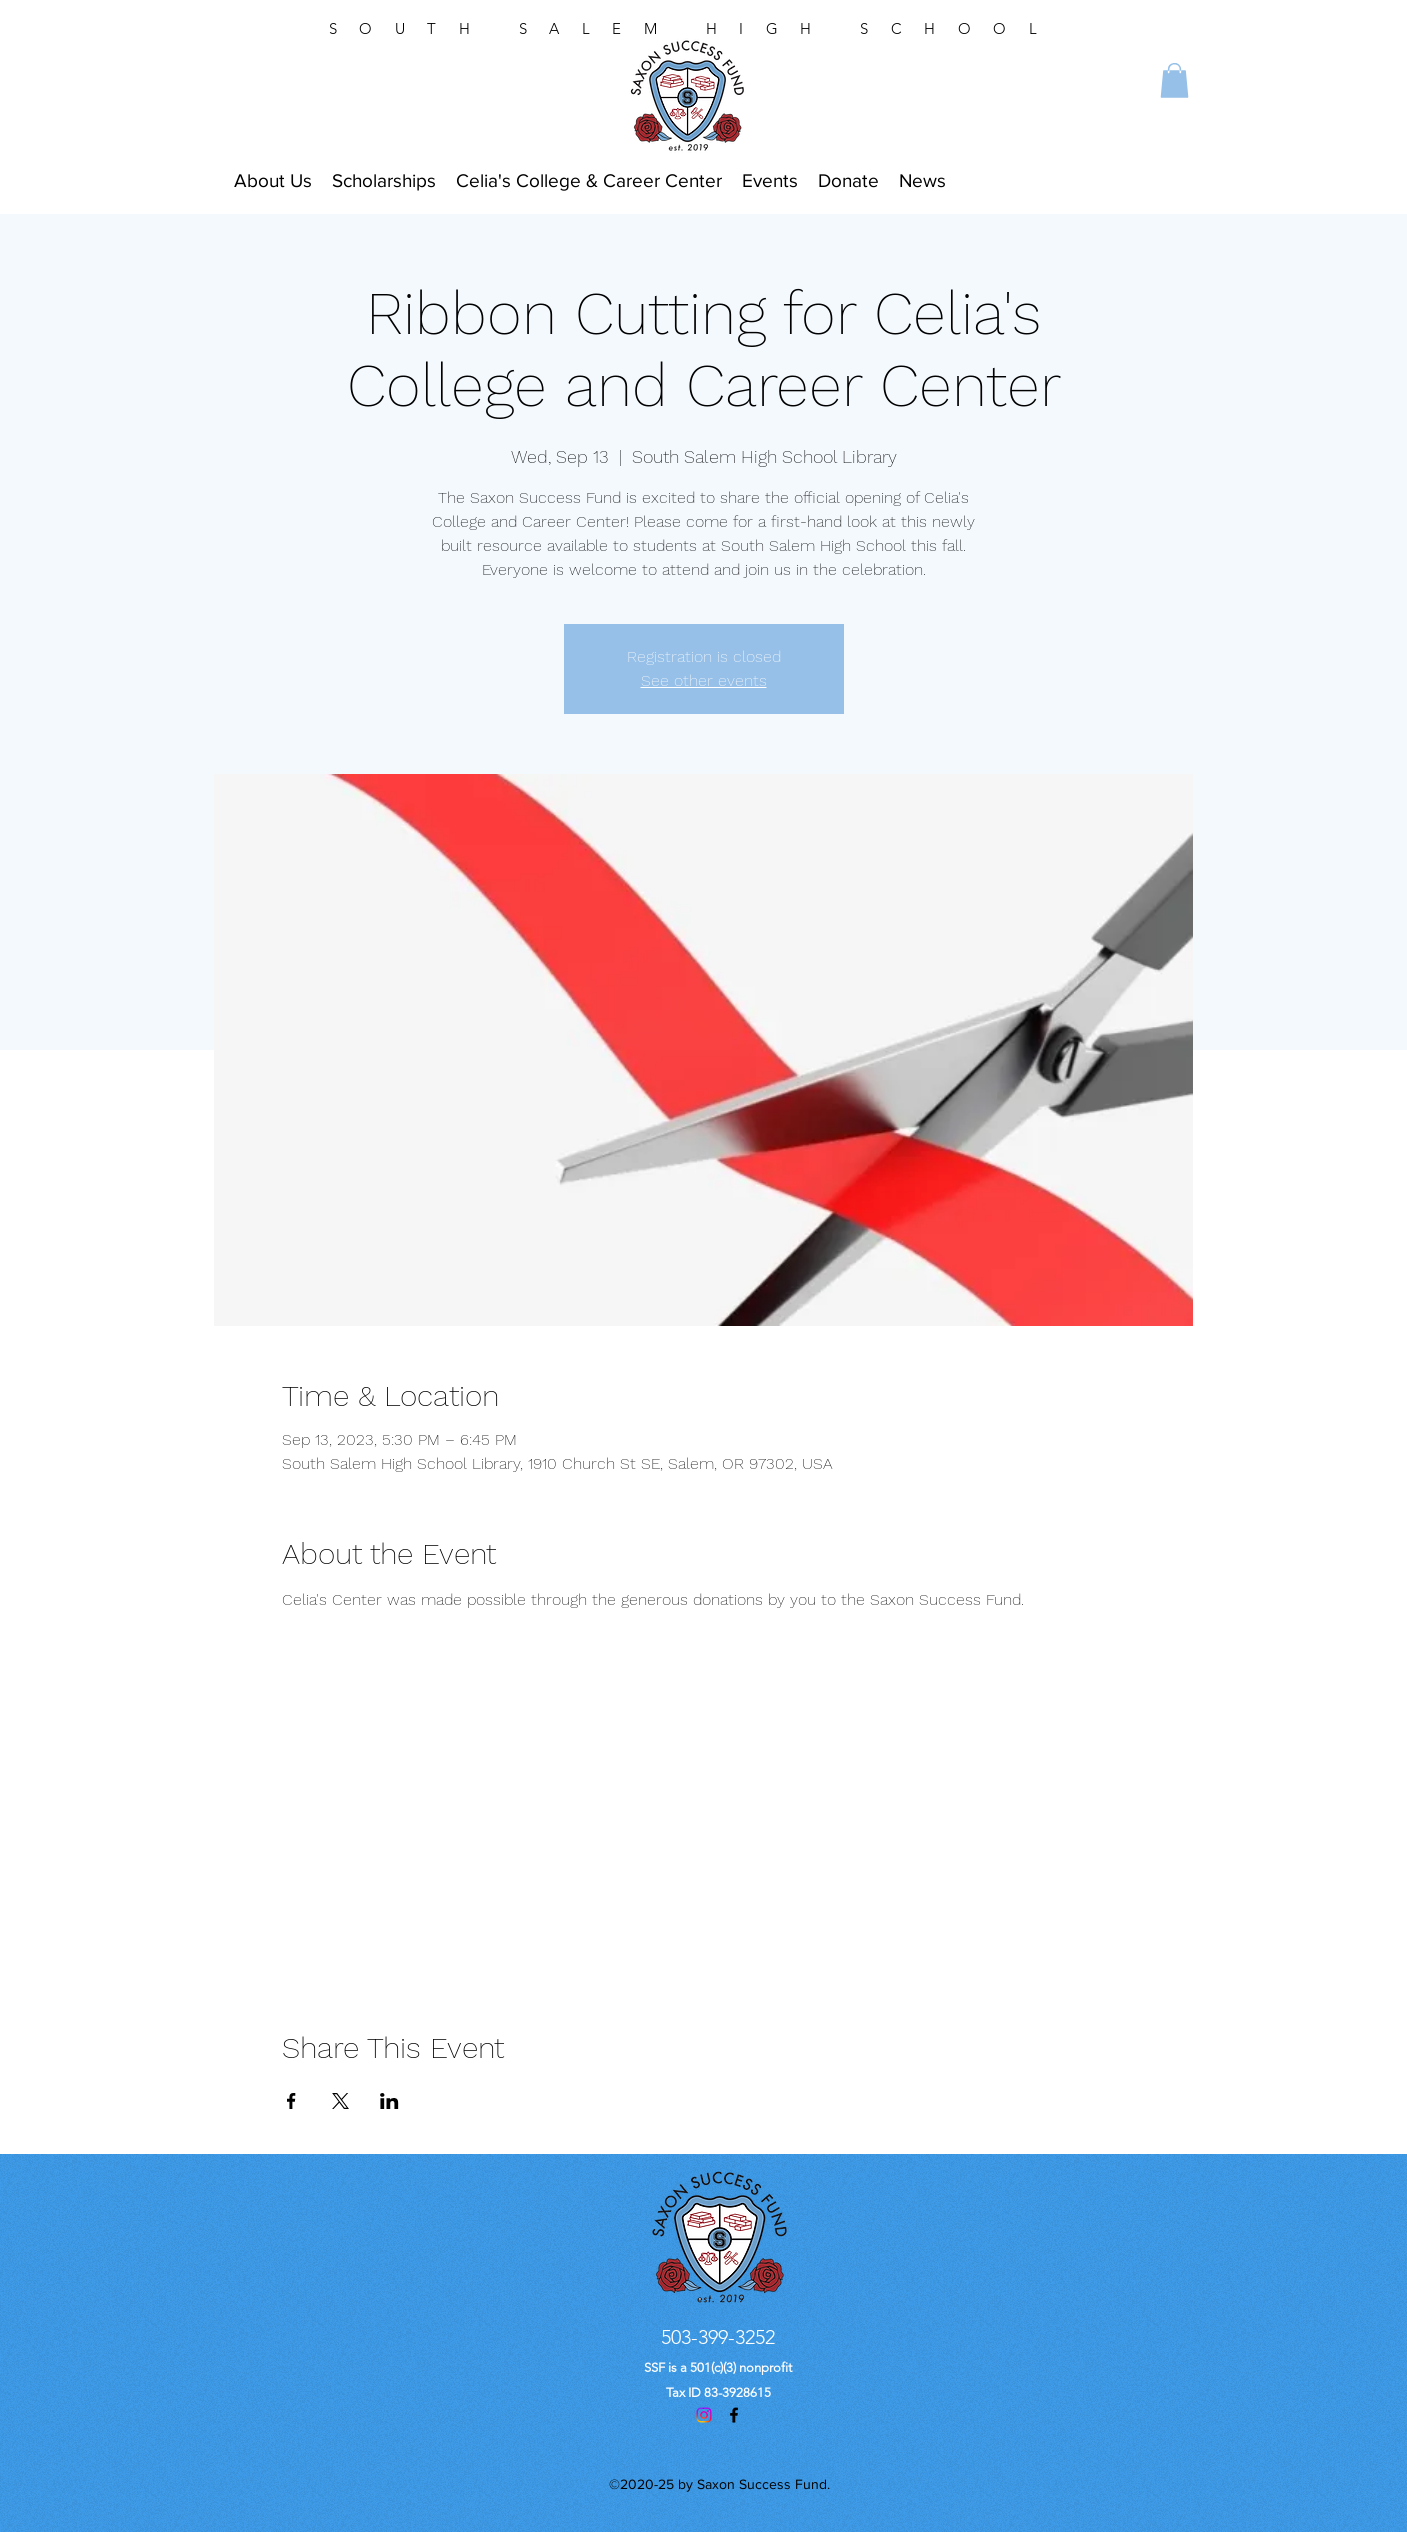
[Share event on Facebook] (291, 2101)
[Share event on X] (340, 2101)
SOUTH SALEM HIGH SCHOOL (694, 28)
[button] (1174, 80)
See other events (704, 680)
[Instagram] (704, 2415)
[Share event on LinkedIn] (389, 2101)
